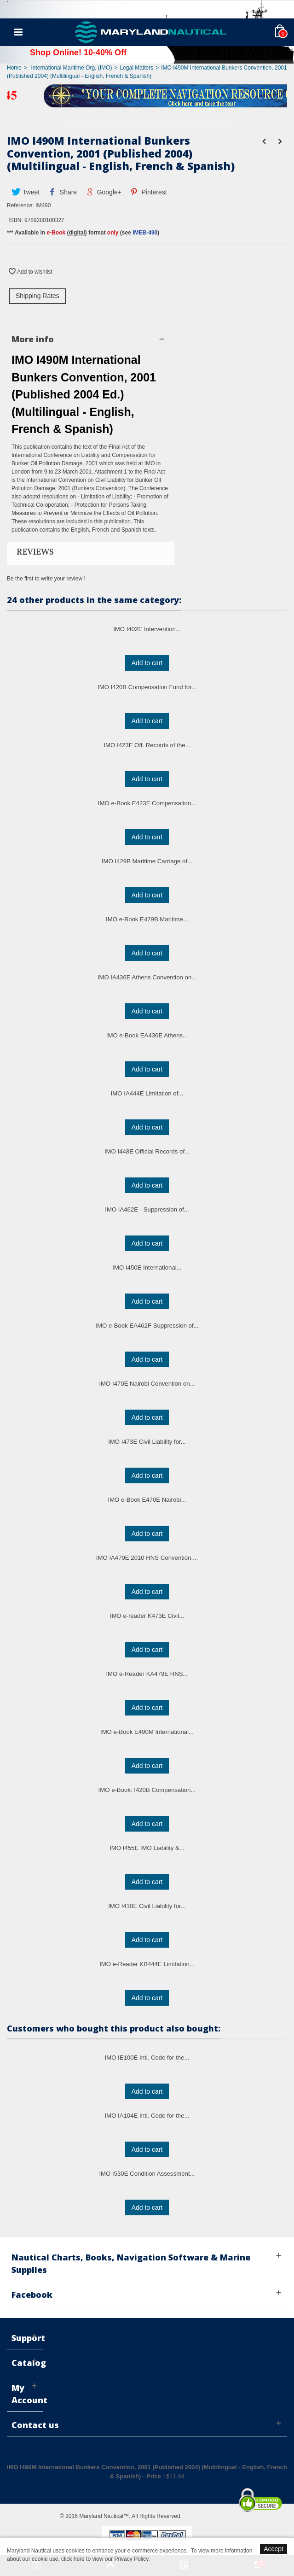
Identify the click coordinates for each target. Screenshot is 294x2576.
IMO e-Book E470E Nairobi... (147, 1499)
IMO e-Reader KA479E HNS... (147, 1673)
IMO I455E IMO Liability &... (147, 1847)
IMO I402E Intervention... (147, 629)
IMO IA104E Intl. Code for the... (147, 2115)
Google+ (103, 192)
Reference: (20, 205)
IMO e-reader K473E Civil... (147, 1615)
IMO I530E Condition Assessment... (147, 2173)
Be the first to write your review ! (46, 578)
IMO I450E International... (146, 1267)
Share (63, 192)
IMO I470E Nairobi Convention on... (147, 1383)
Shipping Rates (37, 295)
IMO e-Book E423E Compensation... (147, 803)
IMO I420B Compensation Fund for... (147, 687)
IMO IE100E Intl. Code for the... (147, 2057)
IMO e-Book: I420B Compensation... (147, 1789)
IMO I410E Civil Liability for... (147, 1906)
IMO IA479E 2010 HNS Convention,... (147, 1557)
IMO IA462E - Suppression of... (147, 1209)
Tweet (26, 192)
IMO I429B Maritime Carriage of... (147, 861)
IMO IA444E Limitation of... (147, 1093)
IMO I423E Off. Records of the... (147, 745)
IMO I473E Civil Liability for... (147, 1441)
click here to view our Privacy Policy (104, 2559)
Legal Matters (136, 67)
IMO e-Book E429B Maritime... (147, 919)
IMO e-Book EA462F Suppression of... (146, 1325)
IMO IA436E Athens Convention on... (147, 977)
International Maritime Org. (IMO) (71, 67)
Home (14, 67)
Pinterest (148, 192)
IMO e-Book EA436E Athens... (147, 1035)
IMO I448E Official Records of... (147, 1151)
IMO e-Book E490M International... (147, 1731)
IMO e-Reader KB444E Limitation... (147, 1964)
